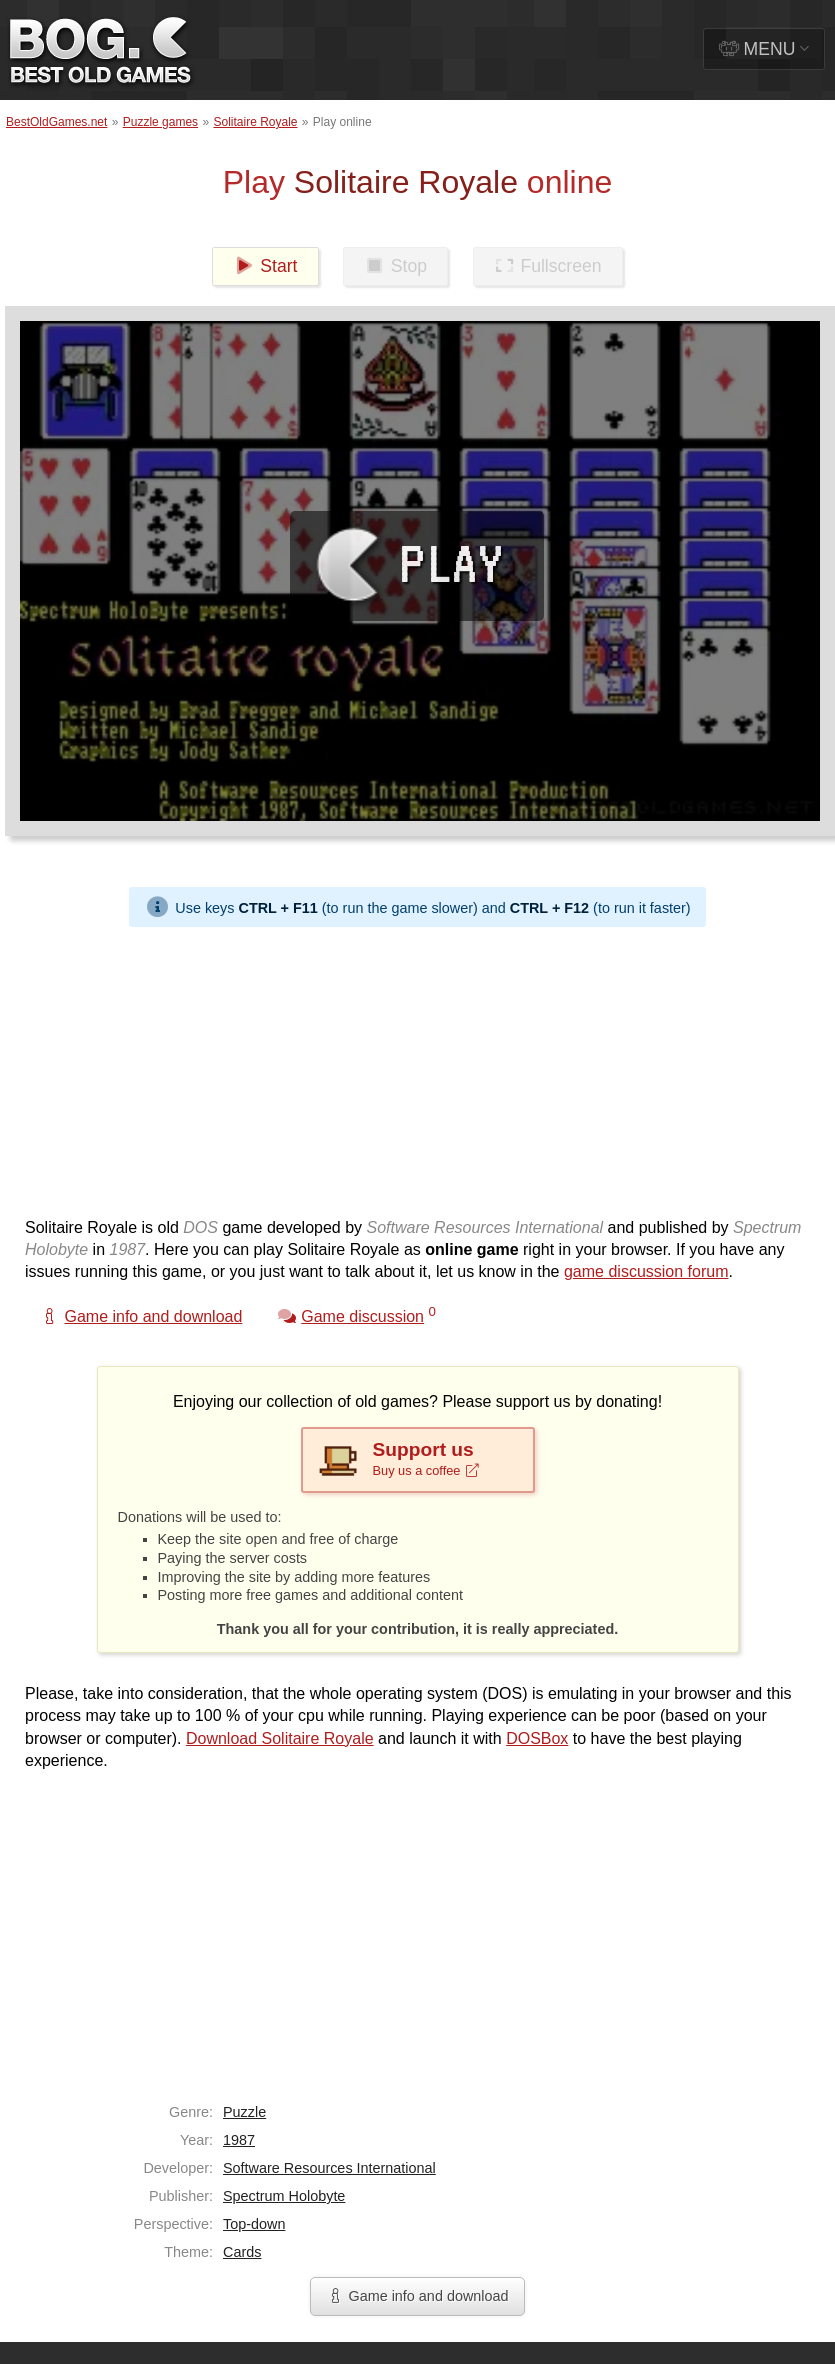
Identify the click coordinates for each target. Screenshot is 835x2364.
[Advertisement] (360, 1067)
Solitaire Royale (255, 122)
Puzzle (244, 2112)
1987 (239, 2140)
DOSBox (537, 1738)
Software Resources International (329, 2168)
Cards (242, 2252)
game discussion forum (646, 1271)
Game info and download (417, 2296)
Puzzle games (160, 122)
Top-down (254, 2224)
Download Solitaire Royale (280, 1738)
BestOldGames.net (56, 122)
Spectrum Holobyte (284, 2196)
